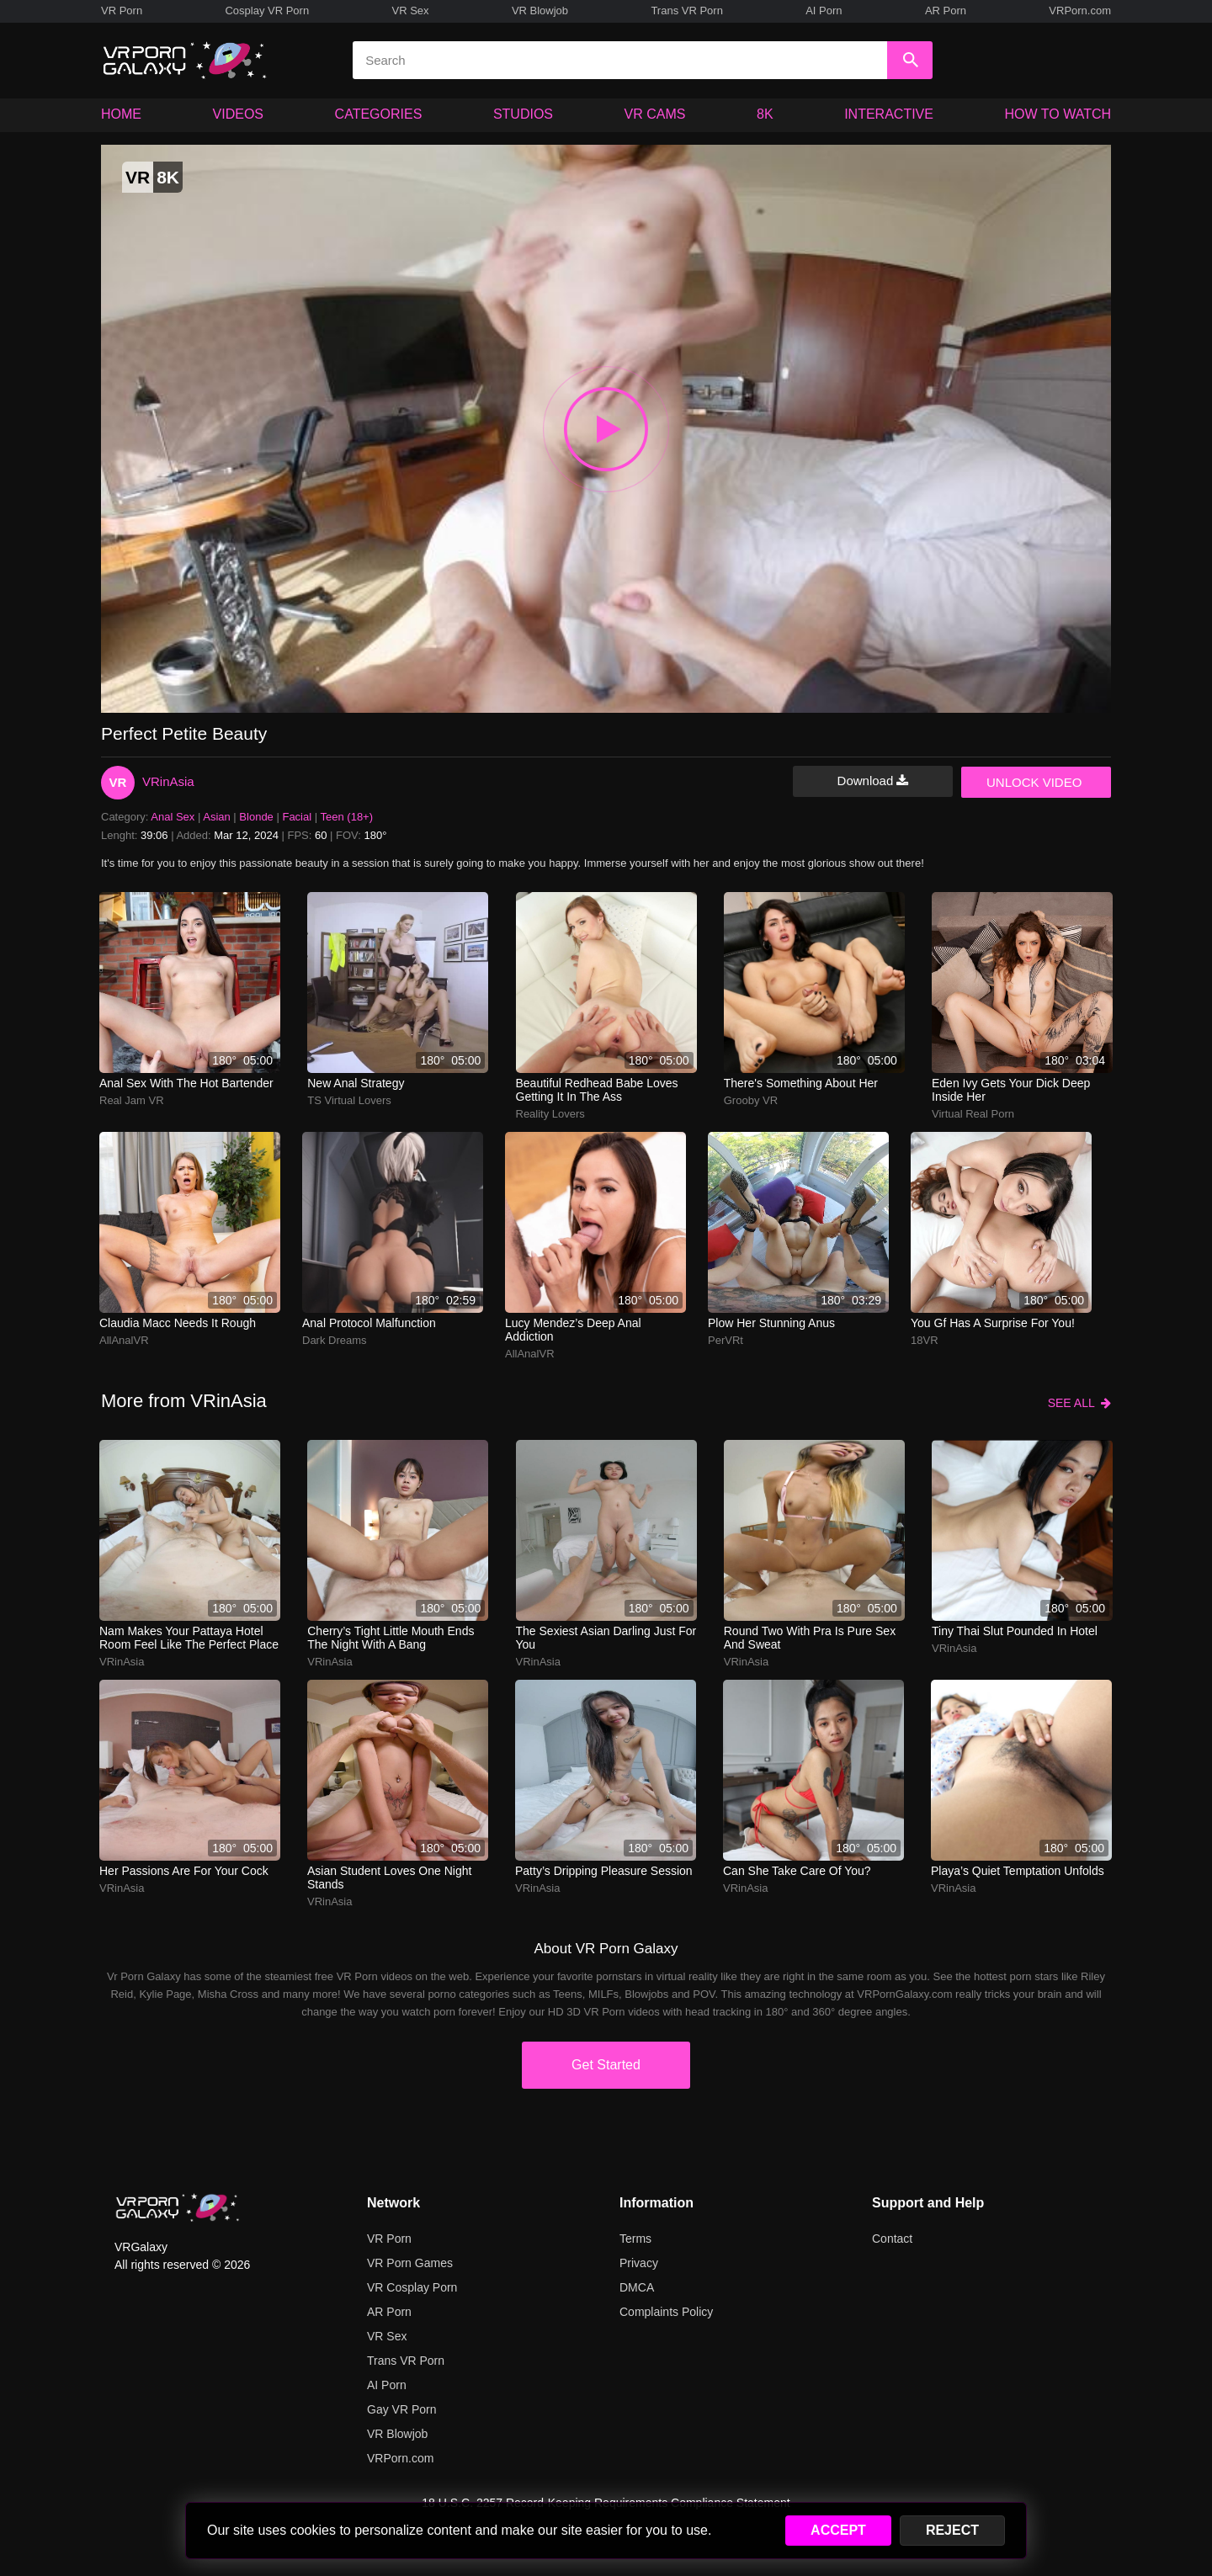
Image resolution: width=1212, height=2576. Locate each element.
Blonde (256, 816)
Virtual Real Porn (973, 1113)
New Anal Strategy (355, 1083)
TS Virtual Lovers (349, 1100)
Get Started (606, 2065)
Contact (892, 2238)
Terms (635, 2238)
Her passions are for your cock (183, 1871)
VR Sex (409, 10)
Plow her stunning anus (771, 1323)
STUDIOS (523, 114)
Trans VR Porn (687, 10)
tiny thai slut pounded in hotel (1015, 1631)
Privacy (638, 2263)
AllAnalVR (124, 1340)
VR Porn (121, 10)
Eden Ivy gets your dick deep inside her (1011, 1089)
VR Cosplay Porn (412, 2287)
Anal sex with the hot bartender (186, 1083)
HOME (121, 114)
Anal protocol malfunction (369, 1323)
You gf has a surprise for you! (993, 1323)
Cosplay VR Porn (267, 10)
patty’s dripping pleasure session (604, 1871)
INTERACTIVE (888, 114)
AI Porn (823, 10)
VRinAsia (168, 781)
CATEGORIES (379, 114)
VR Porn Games (410, 2263)
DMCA (636, 2287)
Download (873, 780)
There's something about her (801, 1083)
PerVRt (725, 1340)
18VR (924, 1340)
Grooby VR (751, 1100)
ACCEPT (838, 2530)
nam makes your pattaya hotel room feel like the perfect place (189, 1637)
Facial (296, 816)
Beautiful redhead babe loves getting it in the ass (597, 1089)
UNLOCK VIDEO (1034, 782)
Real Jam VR (131, 1100)
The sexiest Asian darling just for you (606, 1637)
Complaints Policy (666, 2311)
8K (765, 114)
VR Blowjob (540, 10)
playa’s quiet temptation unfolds (1017, 1871)
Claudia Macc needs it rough (177, 1323)
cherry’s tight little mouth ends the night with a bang (390, 1637)
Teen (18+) (347, 816)
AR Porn (945, 10)
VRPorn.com (1080, 10)
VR (118, 782)
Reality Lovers (550, 1113)
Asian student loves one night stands (389, 1877)
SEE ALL (1079, 1403)
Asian (217, 816)
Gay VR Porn (401, 2409)
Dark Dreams (334, 1340)
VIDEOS (238, 114)
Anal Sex (172, 816)
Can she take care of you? (797, 1871)
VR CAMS (655, 114)
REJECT (952, 2530)
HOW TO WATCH (1058, 114)
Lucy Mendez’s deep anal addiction (573, 1329)
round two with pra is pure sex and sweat (810, 1637)
